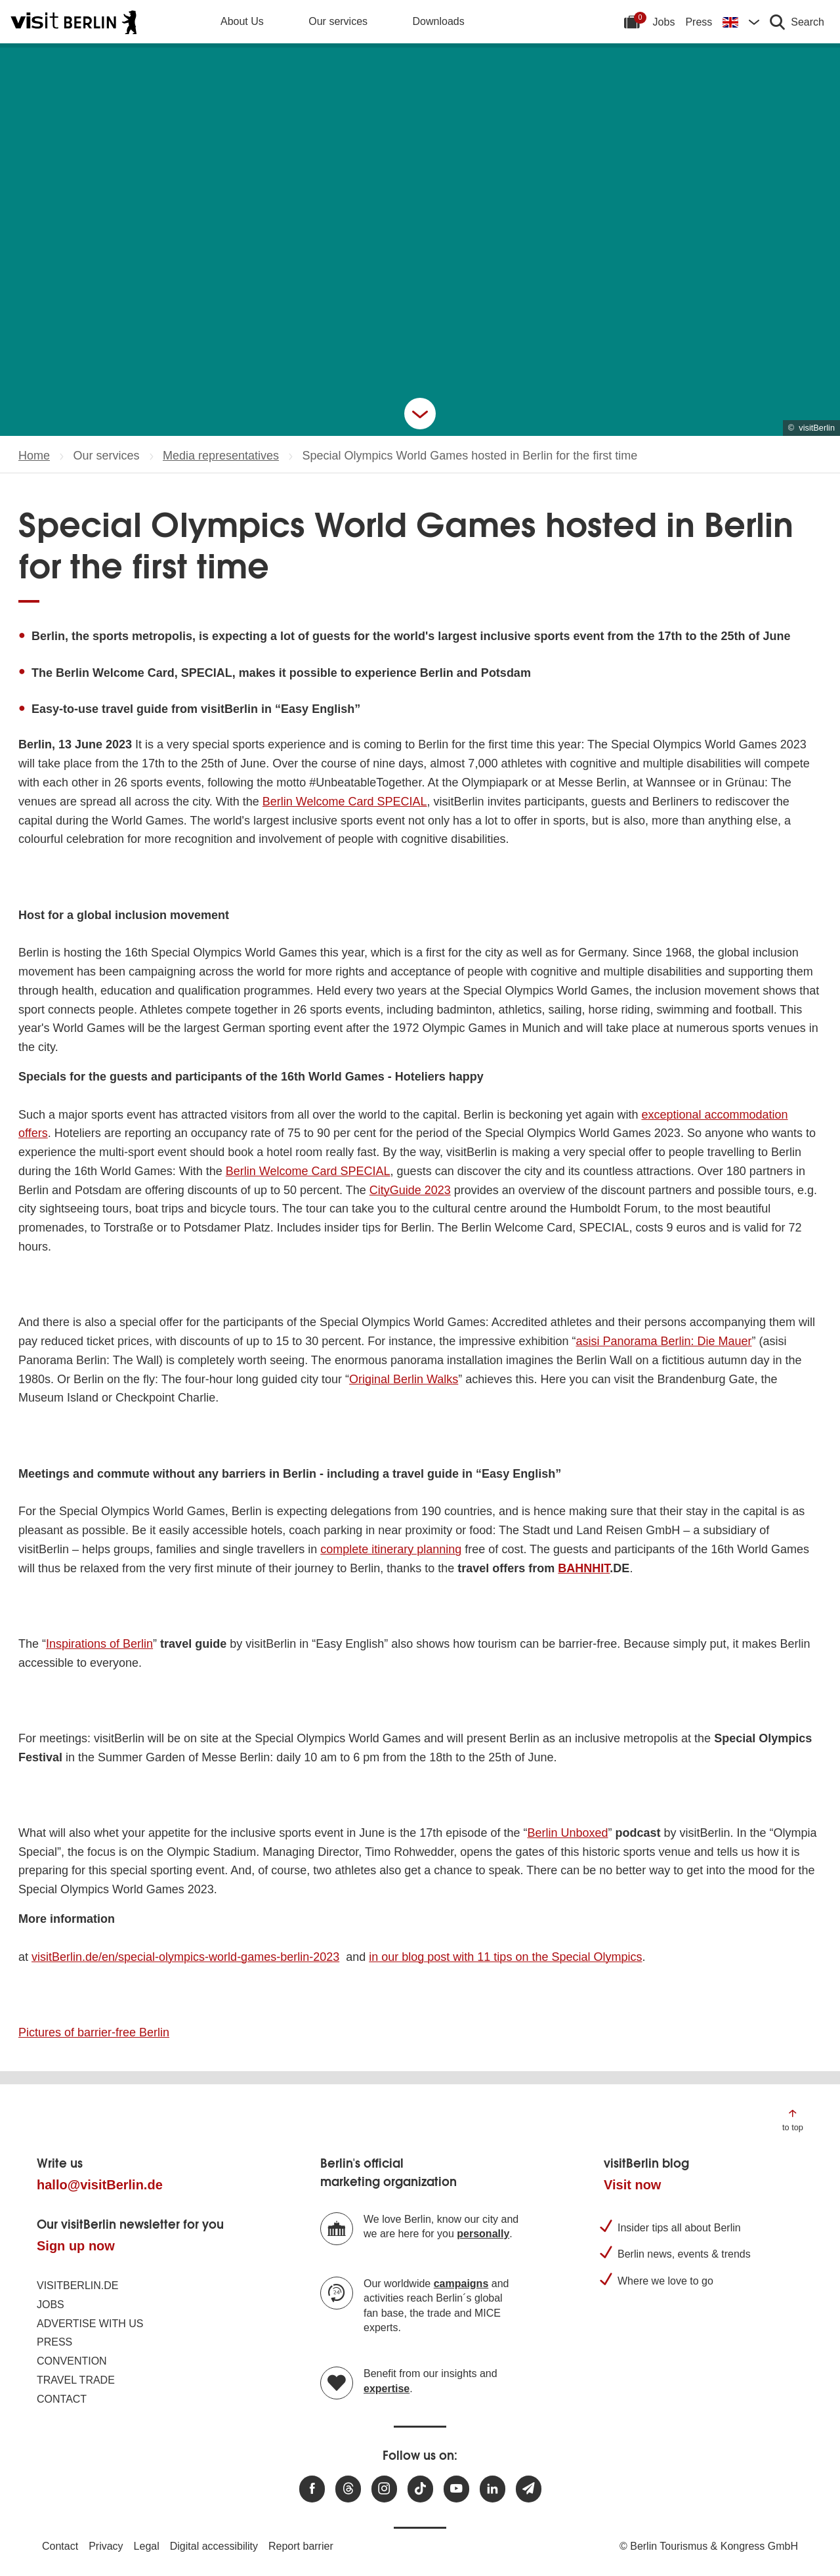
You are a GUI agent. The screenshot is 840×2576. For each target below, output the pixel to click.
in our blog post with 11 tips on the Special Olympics (505, 1957)
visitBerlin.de (77, 2285)
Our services (338, 21)
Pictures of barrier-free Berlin (93, 2032)
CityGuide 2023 (410, 1190)
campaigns (461, 2283)
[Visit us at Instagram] (384, 2489)
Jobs (664, 22)
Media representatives (221, 455)
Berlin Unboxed (567, 1832)
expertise (387, 2388)
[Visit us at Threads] (348, 2489)
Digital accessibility (214, 2546)
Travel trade (76, 2380)
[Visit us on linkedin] (492, 2489)
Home (34, 455)
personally (483, 2233)
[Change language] (741, 21)
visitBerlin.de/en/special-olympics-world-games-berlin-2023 (185, 1957)
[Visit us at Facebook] (312, 2489)
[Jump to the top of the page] (792, 2119)
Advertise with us (90, 2323)
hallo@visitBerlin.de (100, 2185)
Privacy (106, 2546)
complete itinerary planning (390, 1549)
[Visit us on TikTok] (420, 2489)
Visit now (632, 2185)
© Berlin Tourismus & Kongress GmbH (709, 2546)
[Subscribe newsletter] (528, 2489)
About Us (242, 21)
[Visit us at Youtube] (456, 2489)
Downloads (439, 21)
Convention (72, 2361)
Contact (62, 2399)
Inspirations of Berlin (99, 1643)
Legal (146, 2546)
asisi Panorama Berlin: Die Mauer (663, 1341)
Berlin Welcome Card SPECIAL (344, 801)
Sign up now (76, 2246)
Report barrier (300, 2546)
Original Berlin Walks (403, 1379)
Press (698, 22)
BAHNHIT (584, 1568)
